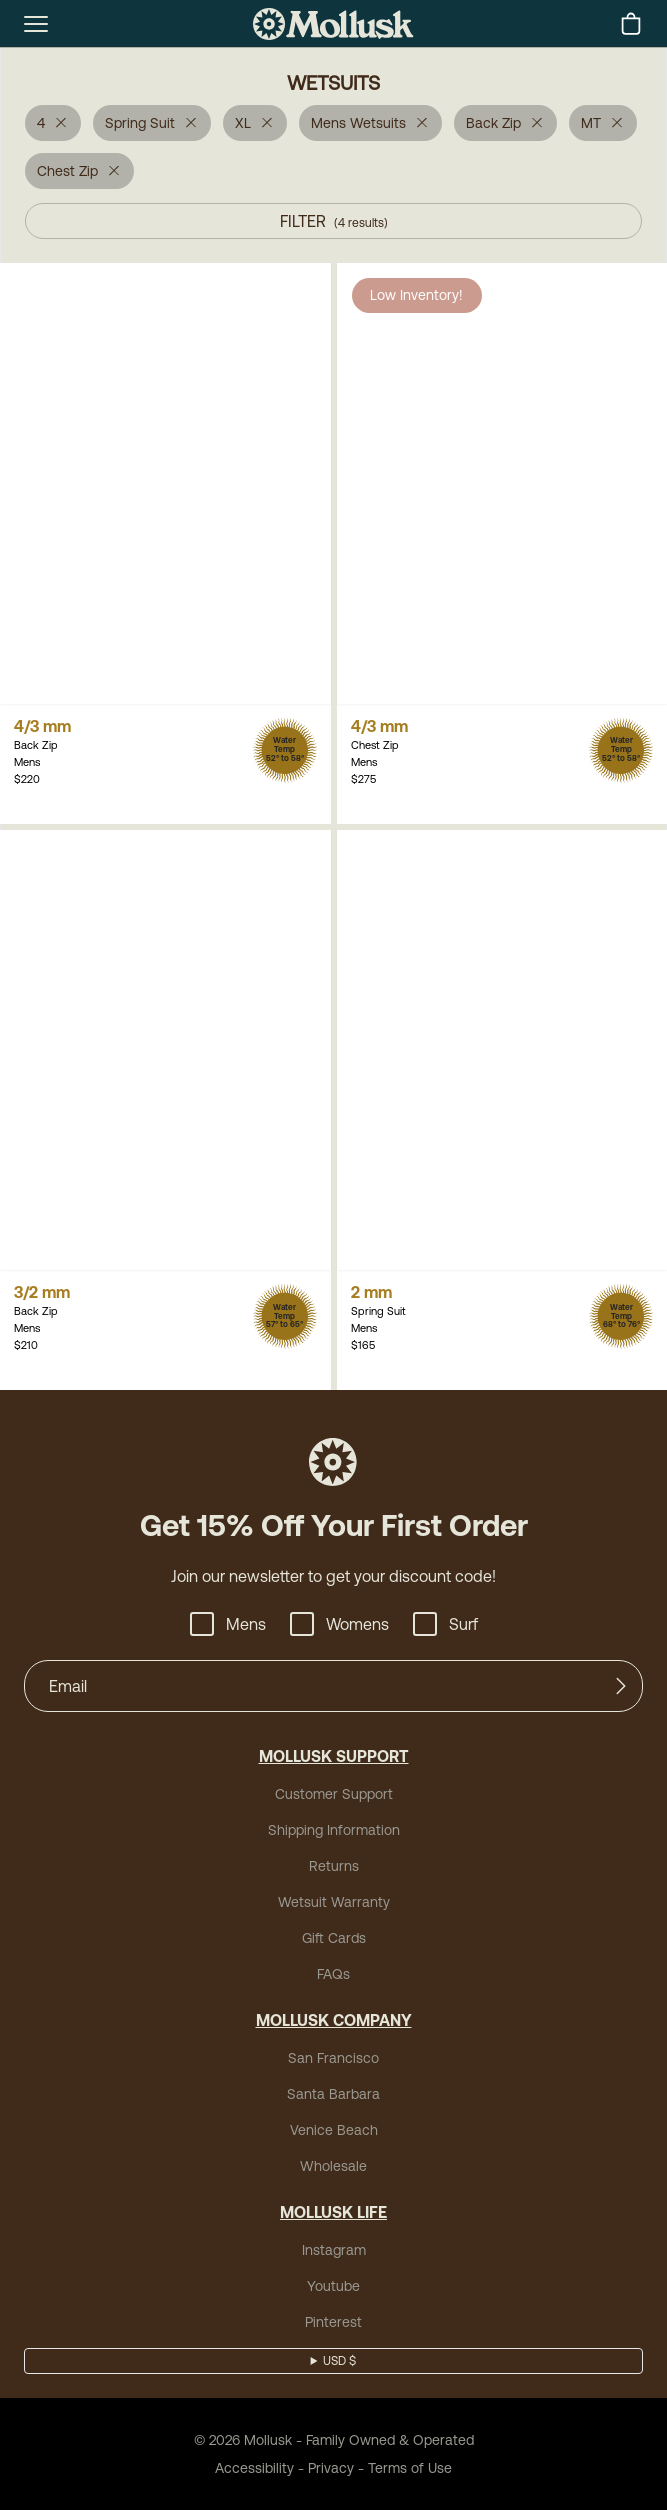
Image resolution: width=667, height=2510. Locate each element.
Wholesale (333, 2166)
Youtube (333, 2286)
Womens (339, 1624)
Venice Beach (334, 2130)
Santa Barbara (333, 2094)
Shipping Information (334, 1830)
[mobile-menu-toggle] (36, 24)
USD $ (339, 2361)
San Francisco (333, 2058)
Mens (228, 1624)
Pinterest (333, 2322)
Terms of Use (410, 2468)
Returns (334, 1866)
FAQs (333, 1974)
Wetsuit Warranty (334, 1902)
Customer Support (334, 1794)
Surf (445, 1624)
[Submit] (621, 1686)
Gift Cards (334, 1938)
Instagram (334, 2250)
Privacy (331, 2468)
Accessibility (254, 2468)
